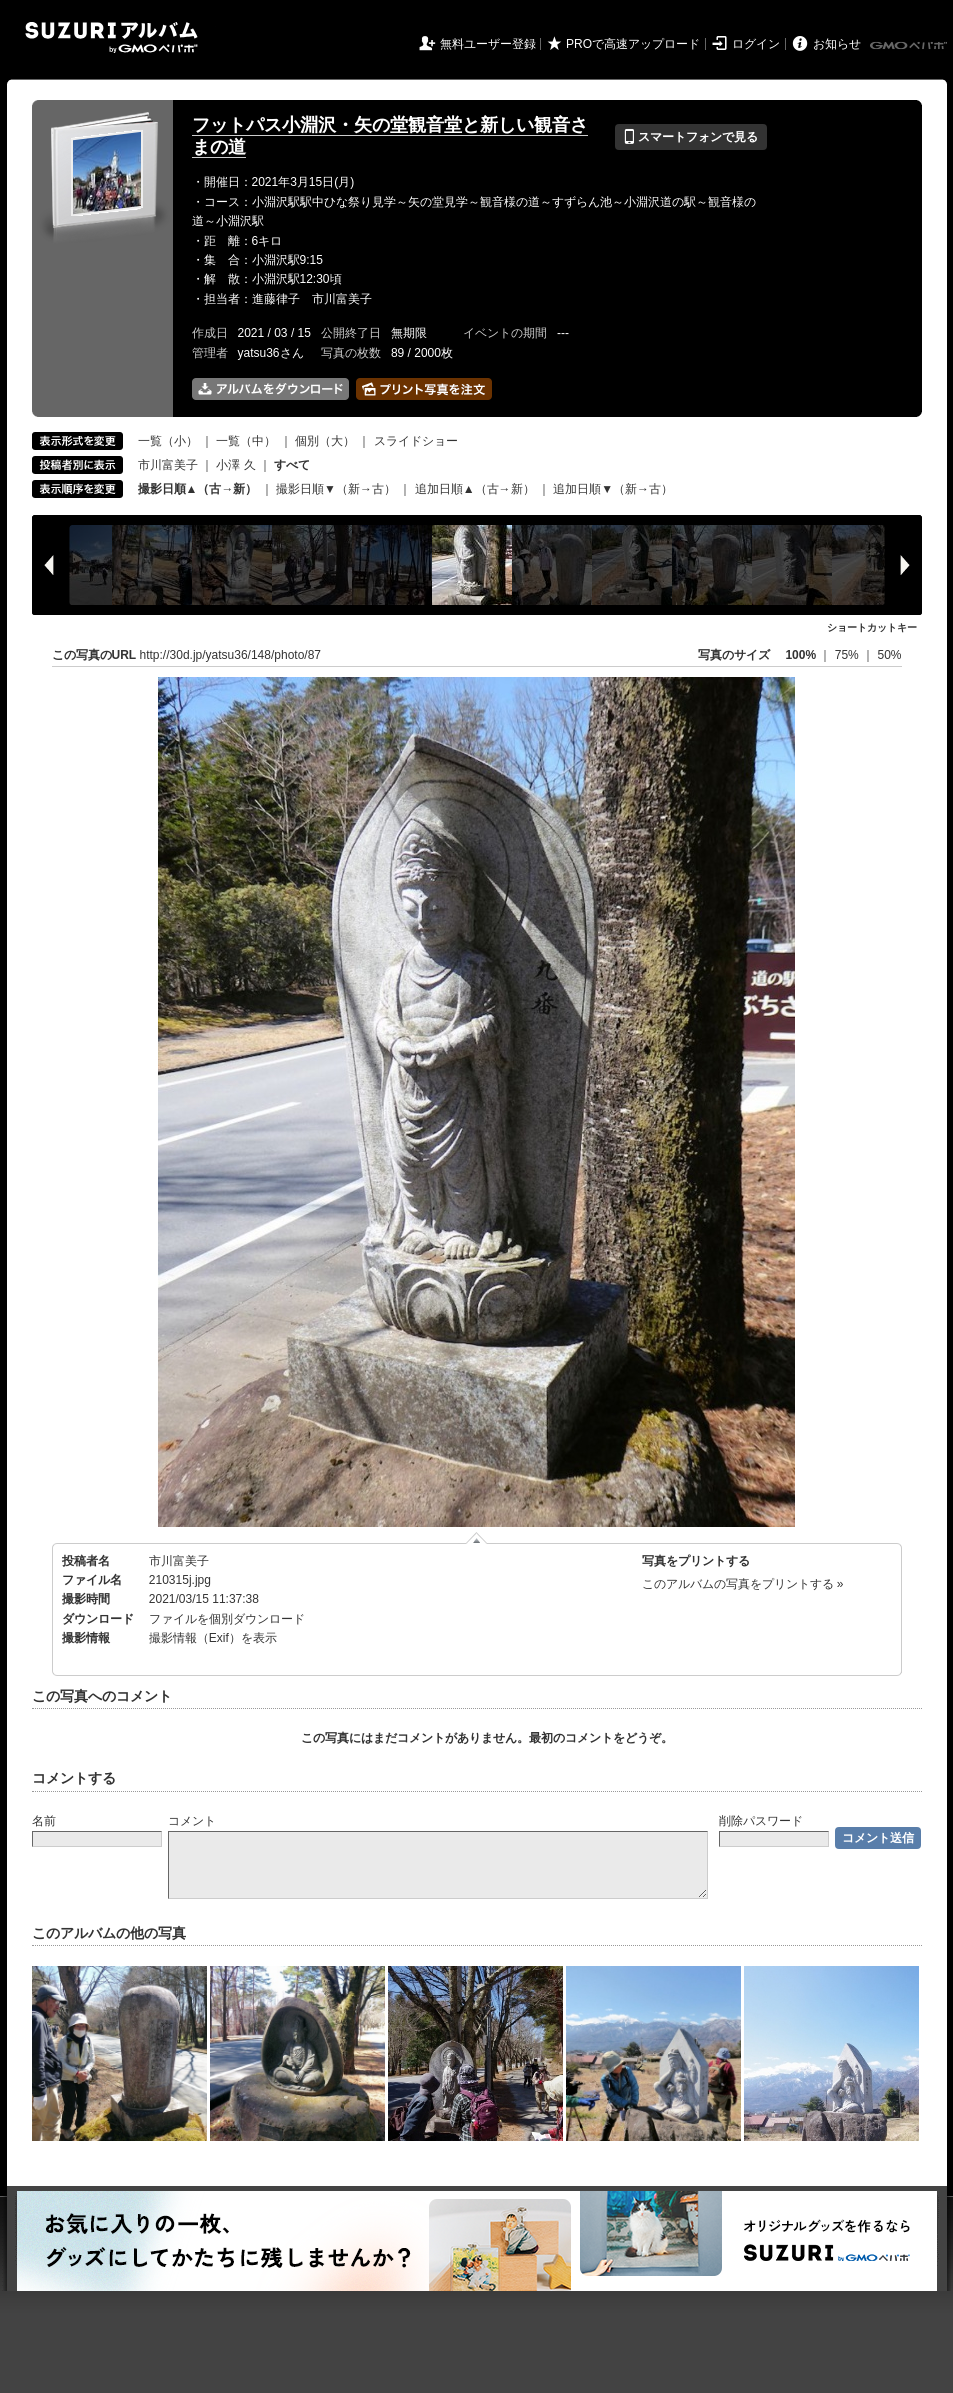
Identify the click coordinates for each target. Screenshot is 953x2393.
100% (800, 655)
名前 (44, 1821)
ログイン (756, 44)
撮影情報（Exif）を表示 (213, 1638)
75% (848, 655)
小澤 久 (235, 465)
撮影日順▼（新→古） (336, 489)
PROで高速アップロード (633, 44)
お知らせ (837, 44)
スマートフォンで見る (690, 137)
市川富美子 (168, 465)
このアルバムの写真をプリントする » (743, 1584)
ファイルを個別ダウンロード (227, 1619)
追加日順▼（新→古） (613, 489)
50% (889, 655)
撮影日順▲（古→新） (198, 489)
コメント (192, 1821)
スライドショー (416, 441)
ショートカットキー (872, 627)
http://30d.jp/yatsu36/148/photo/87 (230, 655)
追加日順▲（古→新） (475, 489)
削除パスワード (761, 1821)
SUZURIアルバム (111, 37)
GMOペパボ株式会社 (910, 46)
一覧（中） (246, 441)
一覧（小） (168, 441)
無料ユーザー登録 (488, 44)
